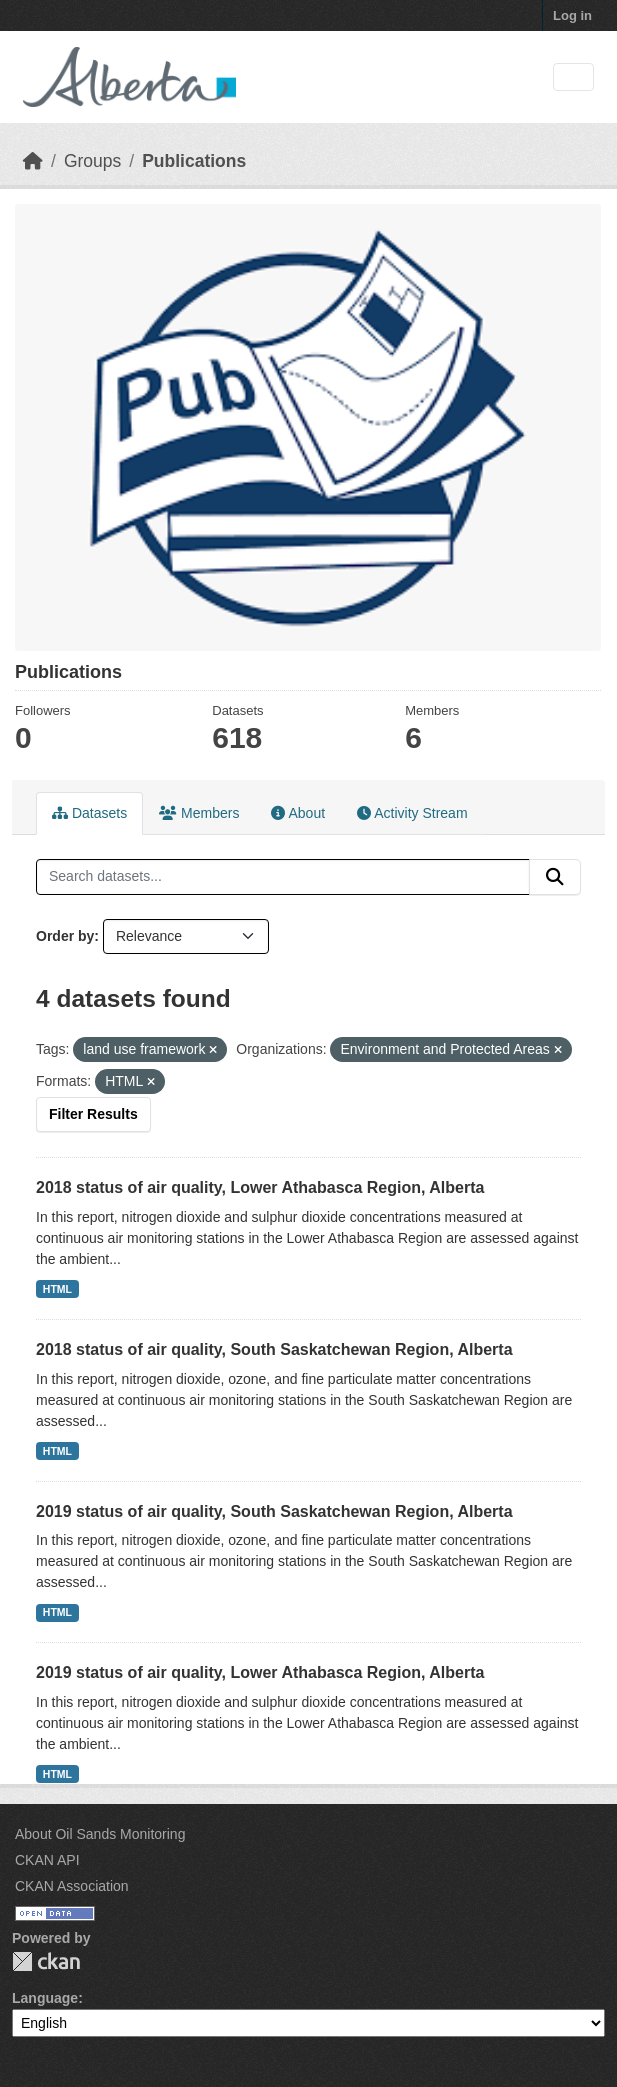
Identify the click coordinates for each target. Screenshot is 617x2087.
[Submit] (555, 877)
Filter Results (93, 1114)
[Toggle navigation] (573, 77)
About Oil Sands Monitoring (100, 1834)
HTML (57, 1289)
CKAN (46, 1961)
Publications (194, 161)
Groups (92, 161)
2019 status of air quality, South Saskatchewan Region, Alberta (274, 1511)
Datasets (89, 813)
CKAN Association (72, 1886)
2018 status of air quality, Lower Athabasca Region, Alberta (260, 1187)
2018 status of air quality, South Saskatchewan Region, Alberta (274, 1349)
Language (45, 1998)
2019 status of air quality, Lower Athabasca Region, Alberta (260, 1672)
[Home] (33, 161)
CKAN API (47, 1860)
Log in (572, 15)
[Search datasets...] (283, 877)
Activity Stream (412, 813)
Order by (65, 936)
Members (199, 813)
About (298, 813)
